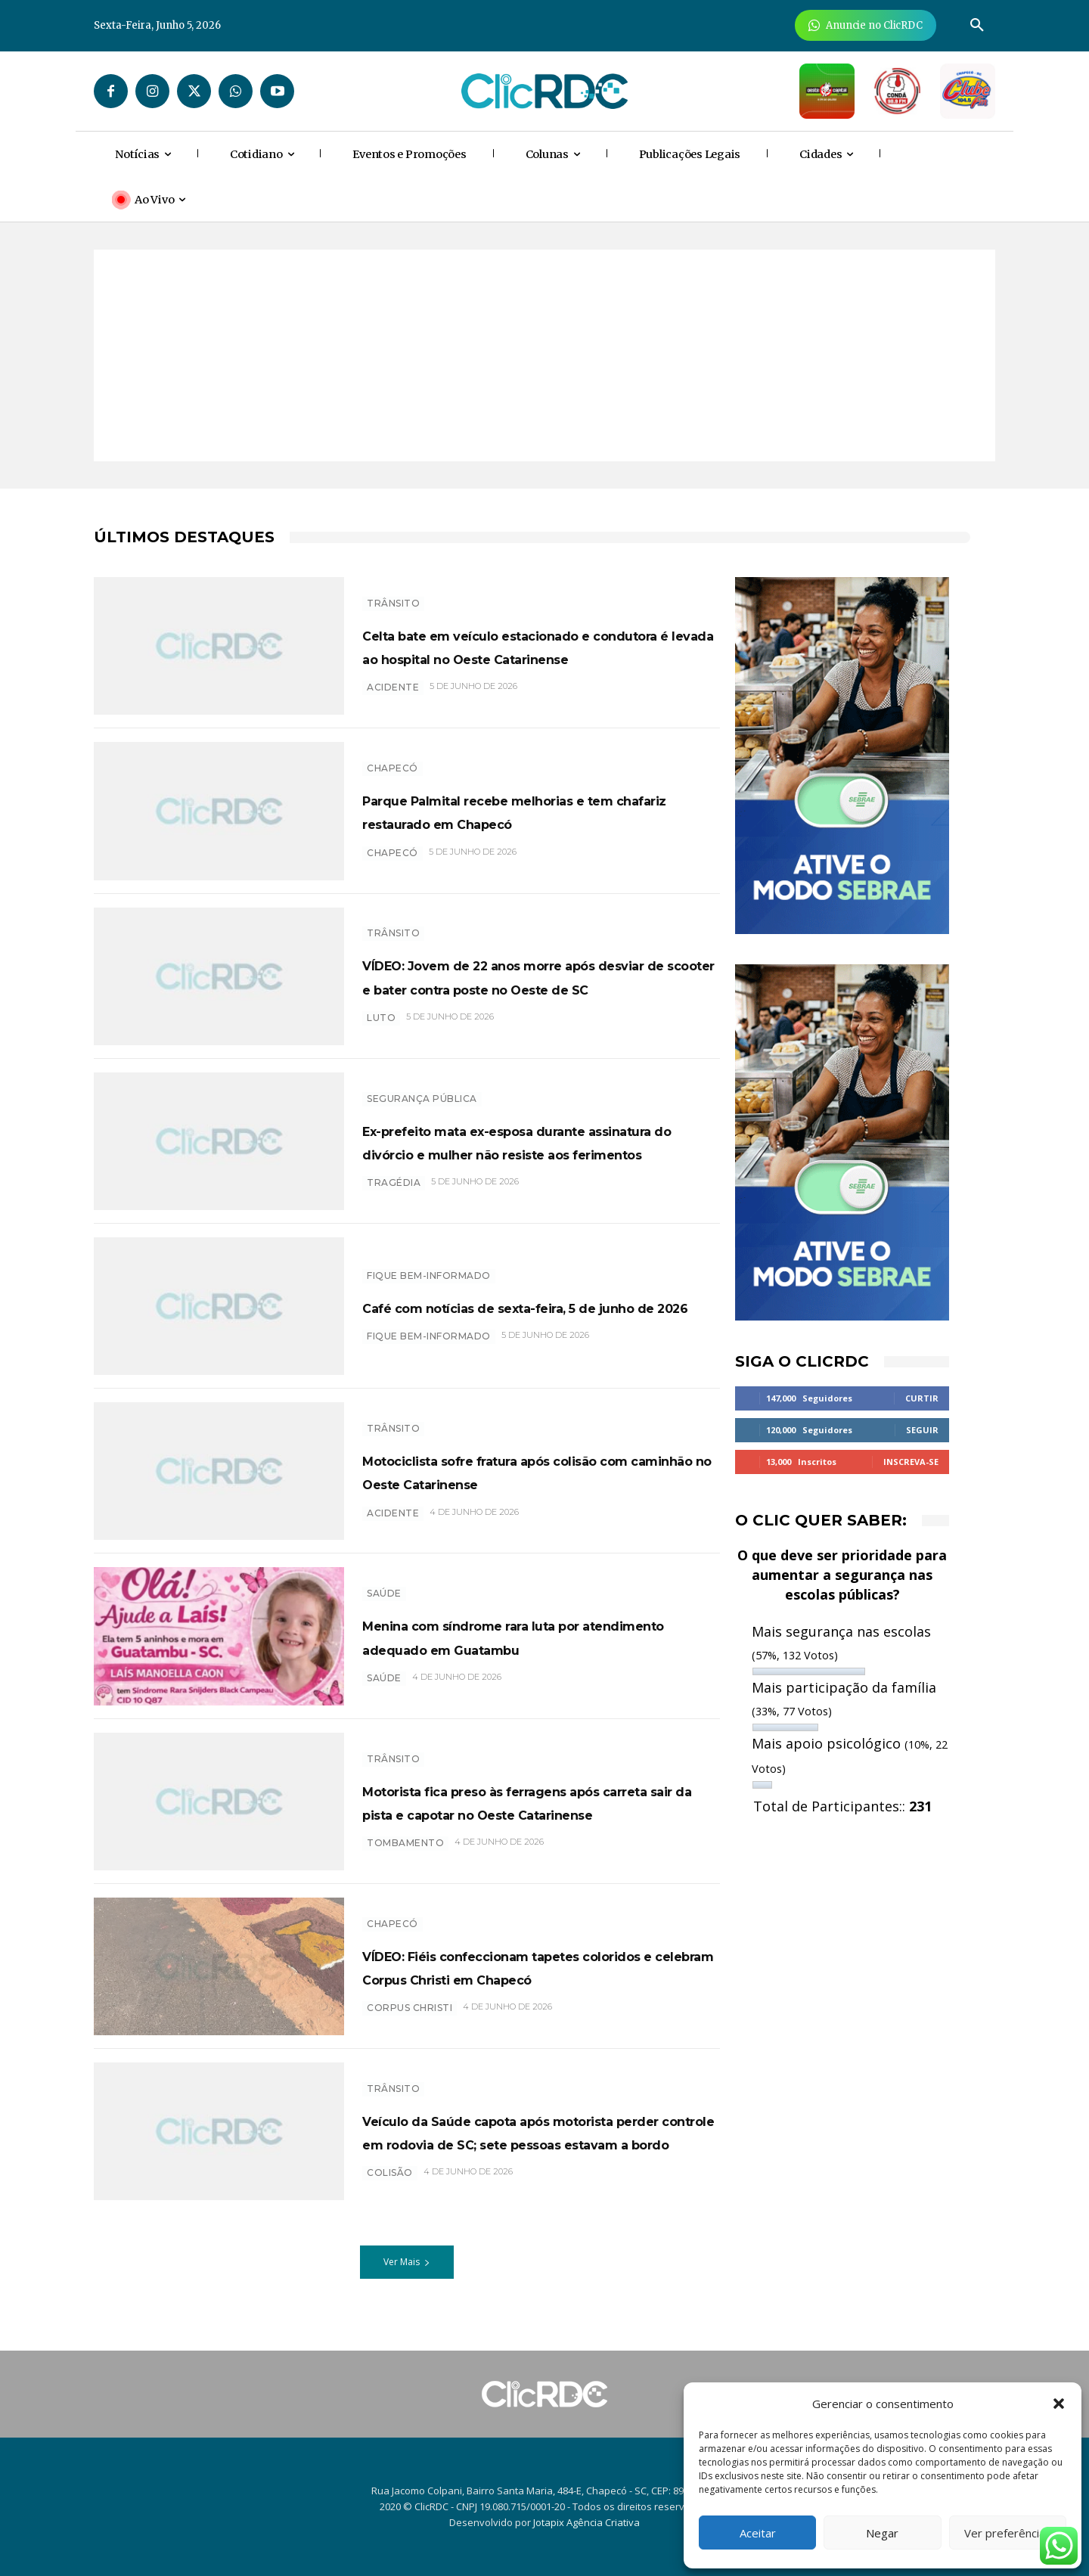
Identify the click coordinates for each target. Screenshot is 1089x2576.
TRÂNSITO (393, 591)
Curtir (922, 1398)
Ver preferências (1007, 2532)
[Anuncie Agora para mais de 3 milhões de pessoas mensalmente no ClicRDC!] (865, 25)
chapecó (392, 864)
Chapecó (392, 756)
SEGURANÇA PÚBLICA (422, 1086)
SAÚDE (384, 1581)
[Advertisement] (544, 355)
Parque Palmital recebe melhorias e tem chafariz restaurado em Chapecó (541, 810)
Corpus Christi (409, 2019)
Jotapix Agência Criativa (586, 2522)
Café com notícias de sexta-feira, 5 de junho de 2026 (532, 1306)
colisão (390, 2200)
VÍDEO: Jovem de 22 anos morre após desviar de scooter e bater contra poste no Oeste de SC (522, 975)
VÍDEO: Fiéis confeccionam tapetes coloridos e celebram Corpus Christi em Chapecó (539, 1965)
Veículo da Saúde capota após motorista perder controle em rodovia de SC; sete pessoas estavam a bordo (512, 2135)
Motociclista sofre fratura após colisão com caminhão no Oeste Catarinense (522, 1471)
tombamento (405, 1855)
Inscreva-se (911, 1461)
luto (381, 1029)
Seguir (922, 1429)
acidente (393, 699)
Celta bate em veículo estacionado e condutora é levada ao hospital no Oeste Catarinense (539, 645)
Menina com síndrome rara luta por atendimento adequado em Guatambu (537, 1635)
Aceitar (758, 2532)
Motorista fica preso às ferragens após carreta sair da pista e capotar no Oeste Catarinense (536, 1800)
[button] (1058, 2403)
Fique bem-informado (429, 1263)
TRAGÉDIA (393, 1194)
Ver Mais (406, 2270)
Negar (882, 2532)
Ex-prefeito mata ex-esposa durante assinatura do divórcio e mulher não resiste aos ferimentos (540, 1140)
